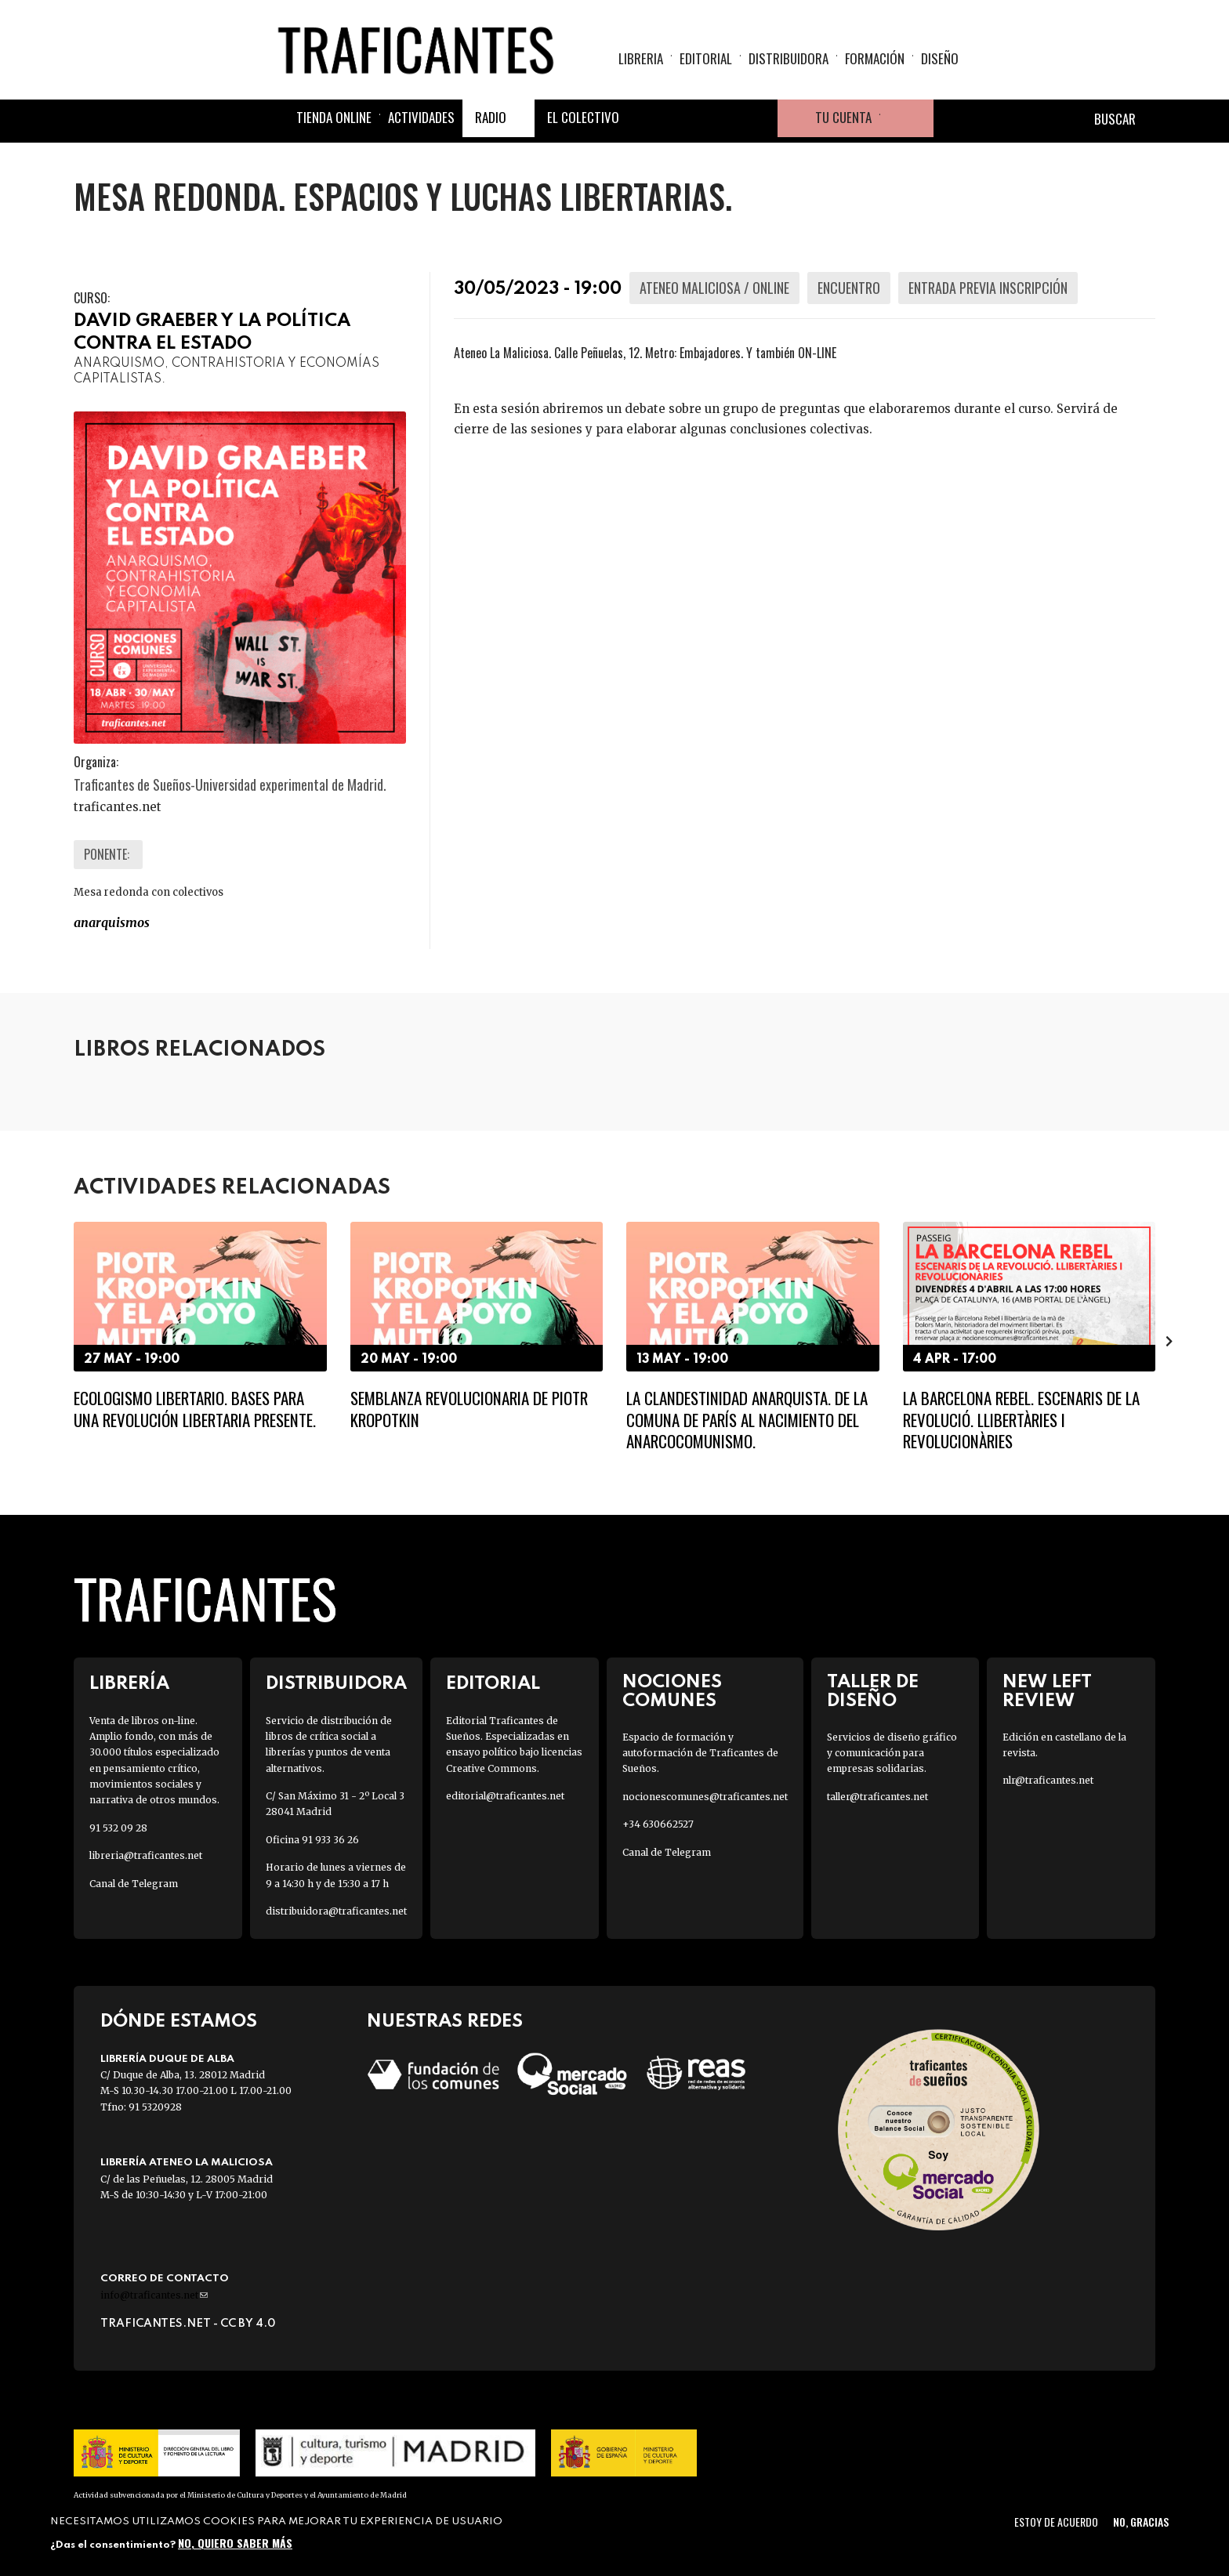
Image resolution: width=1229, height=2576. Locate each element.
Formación (875, 59)
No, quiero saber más (235, 2542)
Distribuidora (788, 59)
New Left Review (1047, 1691)
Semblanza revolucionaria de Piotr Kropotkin (469, 1408)
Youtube (759, 121)
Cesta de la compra (907, 121)
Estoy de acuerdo (1056, 2521)
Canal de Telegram (133, 1883)
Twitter (683, 121)
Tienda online (334, 119)
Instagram (721, 121)
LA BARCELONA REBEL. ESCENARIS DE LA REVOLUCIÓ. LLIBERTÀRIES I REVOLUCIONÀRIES (1021, 1419)
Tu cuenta (843, 119)
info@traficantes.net (154, 2295)
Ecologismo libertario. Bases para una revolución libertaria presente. (195, 1408)
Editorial (706, 59)
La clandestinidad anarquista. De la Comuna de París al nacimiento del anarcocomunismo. (747, 1419)
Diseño (940, 59)
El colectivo (583, 119)
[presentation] (1169, 1341)
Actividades (421, 119)
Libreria (640, 59)
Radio (490, 119)
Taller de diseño (873, 1691)
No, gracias (1141, 2521)
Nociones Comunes (672, 1691)
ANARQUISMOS (112, 922)
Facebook (646, 121)
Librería (129, 1684)
